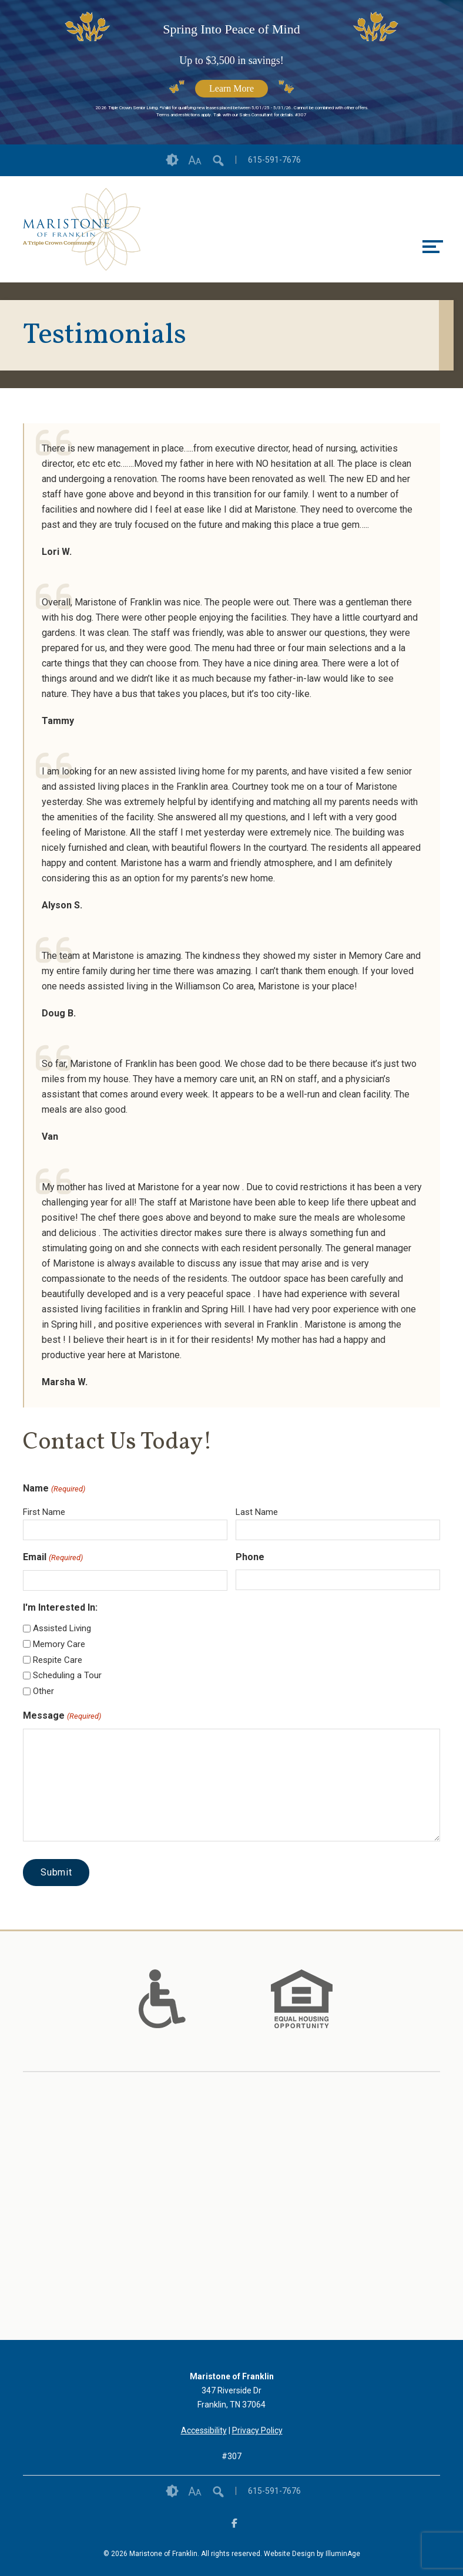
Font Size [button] (195, 160)
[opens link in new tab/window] (81, 229)
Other (43, 1691)
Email (52, 1557)
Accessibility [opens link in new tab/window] (204, 2430)
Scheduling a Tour (67, 1675)
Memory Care (59, 1644)
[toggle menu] (433, 246)
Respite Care (57, 1660)
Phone (250, 1557)
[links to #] (162, 2013)
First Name (44, 1512)
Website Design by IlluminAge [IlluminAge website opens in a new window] (312, 2554)
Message (61, 1716)
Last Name (257, 1512)
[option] (162, 1999)
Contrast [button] (172, 160)
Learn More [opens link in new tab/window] (231, 88)
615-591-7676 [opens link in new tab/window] (274, 159)
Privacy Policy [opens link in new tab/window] (257, 2430)
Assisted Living (62, 1628)
